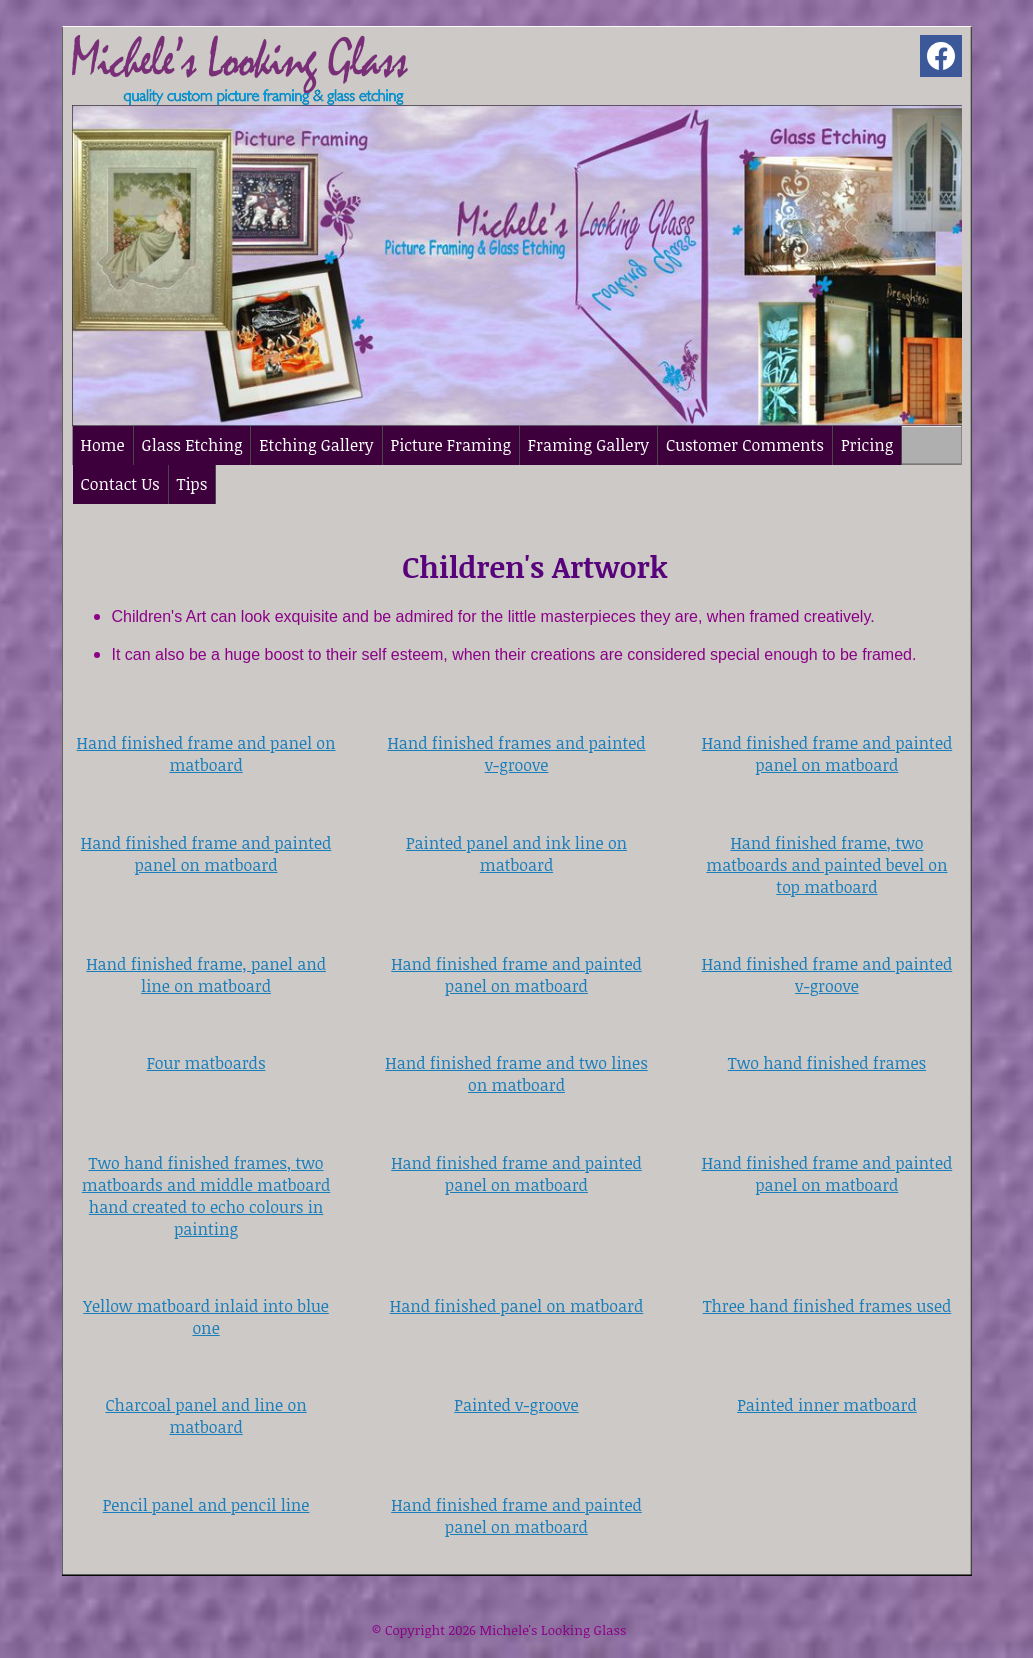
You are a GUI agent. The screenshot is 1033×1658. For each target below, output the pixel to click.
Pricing (867, 445)
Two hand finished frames (827, 1063)
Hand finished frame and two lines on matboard (516, 1074)
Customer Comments (745, 445)
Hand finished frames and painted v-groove (516, 754)
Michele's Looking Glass (552, 1630)
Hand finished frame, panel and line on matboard (206, 975)
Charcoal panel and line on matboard (205, 1416)
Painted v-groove (516, 1405)
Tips (192, 484)
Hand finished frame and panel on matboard (206, 754)
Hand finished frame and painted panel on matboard (827, 754)
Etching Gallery (316, 445)
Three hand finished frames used (827, 1306)
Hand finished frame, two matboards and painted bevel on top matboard (826, 865)
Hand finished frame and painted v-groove (827, 975)
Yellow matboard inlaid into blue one (206, 1317)
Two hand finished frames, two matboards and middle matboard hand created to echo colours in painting (206, 1196)
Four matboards (206, 1063)
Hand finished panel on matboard (516, 1306)
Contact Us (120, 484)
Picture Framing (451, 445)
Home (103, 445)
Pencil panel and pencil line (206, 1505)
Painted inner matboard (826, 1405)
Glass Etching (192, 445)
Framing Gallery (588, 445)
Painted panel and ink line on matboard (516, 854)
